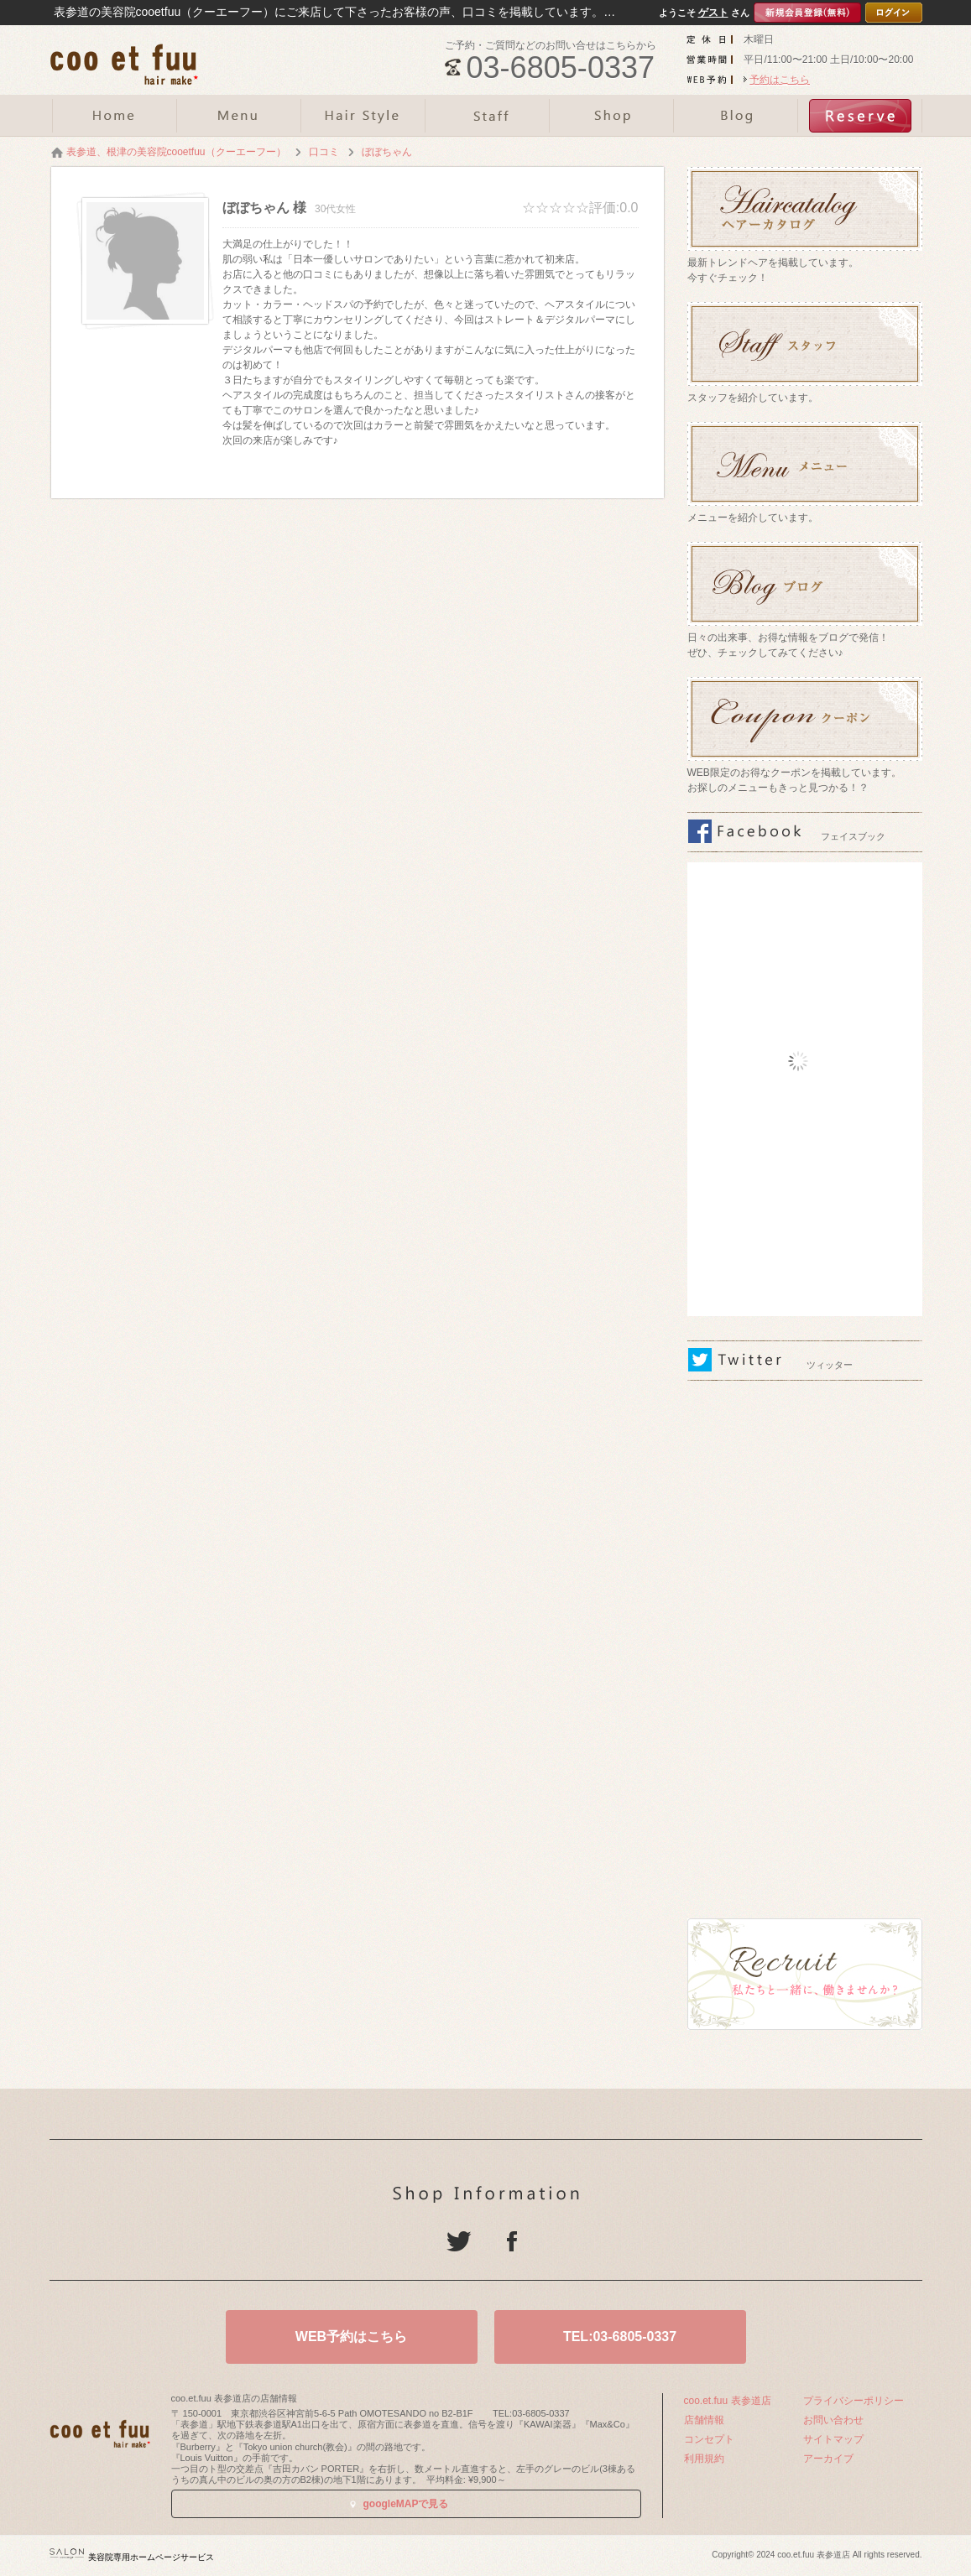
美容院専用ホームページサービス (132, 2557)
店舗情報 (704, 2420)
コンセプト (709, 2439)
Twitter (459, 2241)
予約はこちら (779, 80)
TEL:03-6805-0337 (619, 2336)
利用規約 (704, 2458)
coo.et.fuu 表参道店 (727, 2401)
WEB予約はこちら (351, 2336)
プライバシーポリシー (853, 2401)
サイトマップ (833, 2439)
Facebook (512, 2241)
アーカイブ (828, 2458)
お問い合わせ (833, 2420)
